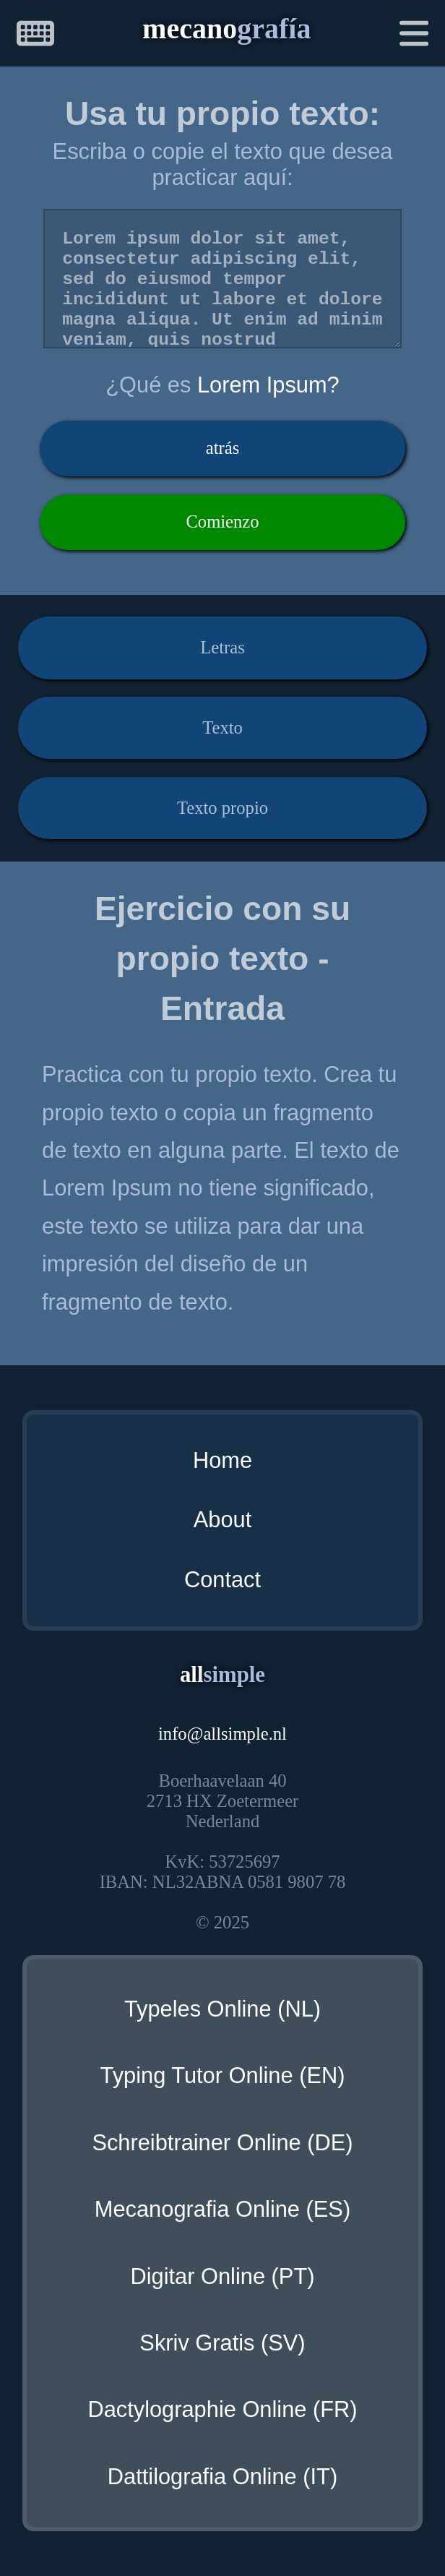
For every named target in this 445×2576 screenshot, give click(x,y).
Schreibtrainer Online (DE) (222, 2142)
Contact (222, 1579)
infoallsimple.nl (222, 1733)
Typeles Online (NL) (222, 2009)
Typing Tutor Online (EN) (222, 2075)
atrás (223, 448)
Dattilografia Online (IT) (222, 2476)
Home (222, 1460)
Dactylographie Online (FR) (222, 2409)
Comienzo (222, 521)
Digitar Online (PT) (222, 2276)
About (222, 1519)
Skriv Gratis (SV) (222, 2343)
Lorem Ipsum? (268, 385)
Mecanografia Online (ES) (222, 2209)
